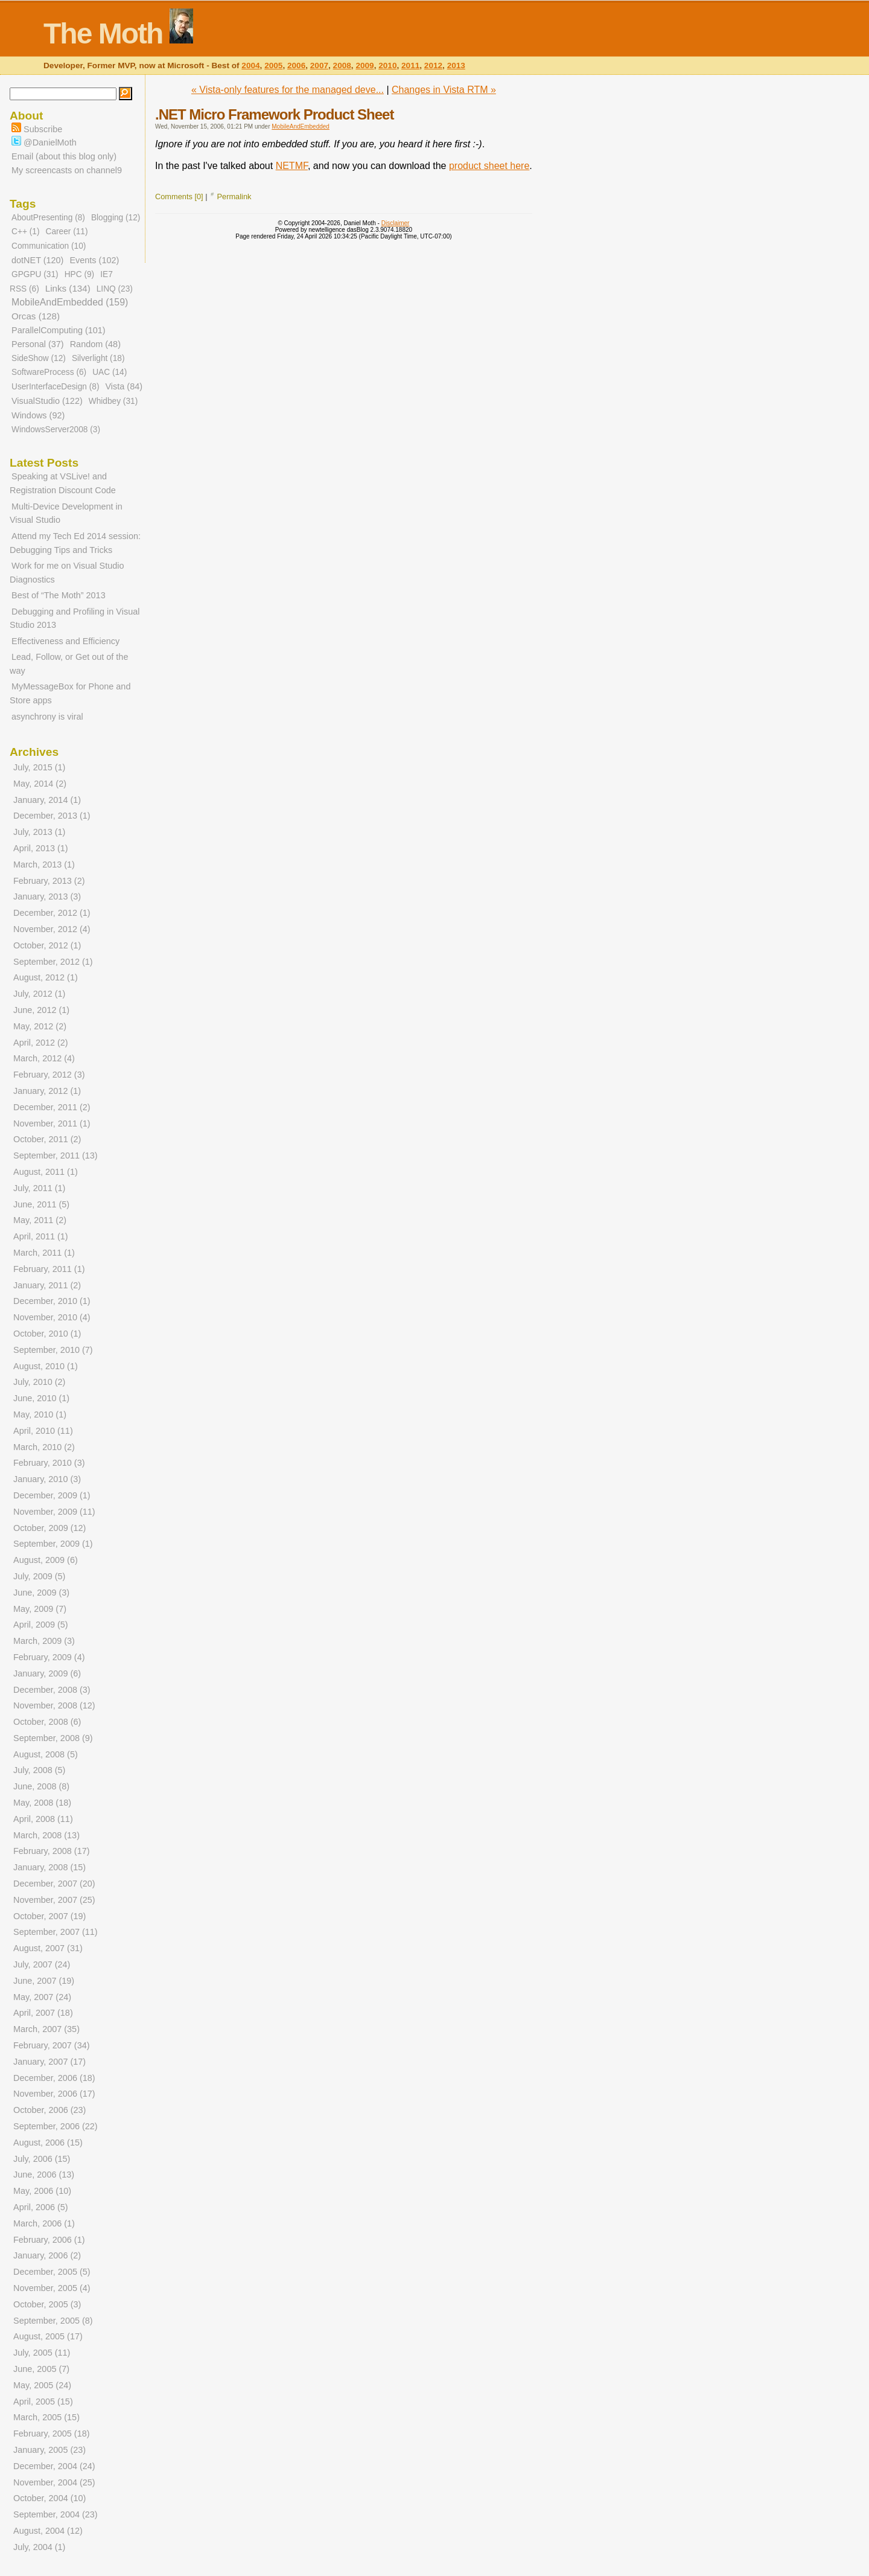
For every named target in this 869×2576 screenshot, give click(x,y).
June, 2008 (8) (41, 1786)
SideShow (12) (38, 358)
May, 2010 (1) (39, 1414)
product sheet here (489, 166)
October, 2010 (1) (47, 1333)
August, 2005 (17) (48, 2336)
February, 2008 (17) (51, 1851)
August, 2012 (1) (45, 977)
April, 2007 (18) (43, 2013)
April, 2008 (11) (43, 1819)
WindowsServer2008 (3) (55, 429)
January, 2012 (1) (47, 1091)
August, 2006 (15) (48, 2142)
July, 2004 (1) (39, 2547)
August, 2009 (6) (45, 1560)
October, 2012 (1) (47, 945)
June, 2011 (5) (41, 1204)
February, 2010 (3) (49, 1463)
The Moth (102, 34)
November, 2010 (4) (52, 1317)
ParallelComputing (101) (58, 330)
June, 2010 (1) (41, 1398)
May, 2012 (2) (39, 1026)
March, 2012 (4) (44, 1058)
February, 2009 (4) (49, 1657)
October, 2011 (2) (47, 1139)
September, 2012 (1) (53, 962)
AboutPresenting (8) (48, 217)
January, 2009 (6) (47, 1673)
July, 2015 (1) (39, 767)
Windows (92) (38, 415)
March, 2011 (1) (44, 1253)
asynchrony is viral (47, 716)
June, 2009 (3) (41, 1592)
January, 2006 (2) (47, 2255)
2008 (342, 65)
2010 (387, 65)
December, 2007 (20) (54, 1883)
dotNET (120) (37, 260)
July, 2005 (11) (41, 2352)
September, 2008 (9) (53, 1738)
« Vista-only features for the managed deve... (287, 90)
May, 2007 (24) (42, 1997)
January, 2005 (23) (49, 2450)
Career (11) (66, 231)
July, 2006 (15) (41, 2159)
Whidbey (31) (113, 401)
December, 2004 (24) (54, 2466)
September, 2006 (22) (55, 2126)
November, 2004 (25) (54, 2482)
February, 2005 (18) (51, 2433)
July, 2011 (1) (39, 1188)
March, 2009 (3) (44, 1641)
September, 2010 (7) (53, 1350)
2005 (273, 65)
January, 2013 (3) (47, 896)
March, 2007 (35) (46, 2029)
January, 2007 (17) (49, 2061)
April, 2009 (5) (40, 1624)
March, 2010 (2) (44, 1447)
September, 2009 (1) (53, 1543)
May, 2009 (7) (39, 1609)
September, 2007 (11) (55, 1932)
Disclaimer (395, 223)
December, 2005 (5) (52, 2272)
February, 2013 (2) (49, 881)
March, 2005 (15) (46, 2417)
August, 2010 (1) (45, 1366)
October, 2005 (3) (47, 2304)
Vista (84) (123, 386)
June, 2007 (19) (43, 1981)
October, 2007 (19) (49, 1916)
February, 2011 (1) (49, 1269)
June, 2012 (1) (41, 1010)
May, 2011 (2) (39, 1220)
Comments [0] (179, 196)
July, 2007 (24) (41, 1964)
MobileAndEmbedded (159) (69, 302)
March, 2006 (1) (44, 2223)
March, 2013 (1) (44, 864)
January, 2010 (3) (47, 1479)
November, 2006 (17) (54, 2093)
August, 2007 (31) (48, 1948)
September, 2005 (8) (53, 2320)
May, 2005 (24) (42, 2385)
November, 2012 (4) (52, 929)
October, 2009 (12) (49, 1528)
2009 (364, 65)
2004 (250, 65)
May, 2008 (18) (42, 1802)
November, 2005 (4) (52, 2288)
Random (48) (95, 344)
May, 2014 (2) (39, 783)
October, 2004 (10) (49, 2498)
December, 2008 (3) (52, 1690)
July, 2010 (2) (39, 1382)
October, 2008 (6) (47, 1722)
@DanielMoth (44, 141)
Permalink (234, 196)
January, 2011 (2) (47, 1285)
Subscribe (36, 128)
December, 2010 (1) (52, 1301)
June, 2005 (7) (41, 2369)
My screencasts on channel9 (66, 170)
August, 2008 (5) (45, 1754)
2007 (319, 65)
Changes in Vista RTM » (444, 90)
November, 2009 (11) (54, 1512)
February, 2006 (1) (49, 2240)
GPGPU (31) (35, 274)
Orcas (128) (35, 316)
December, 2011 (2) (52, 1107)
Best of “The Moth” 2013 (58, 595)
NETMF (292, 166)
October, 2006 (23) (49, 2110)
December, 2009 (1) (52, 1495)
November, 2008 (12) (54, 1705)
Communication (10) (48, 246)
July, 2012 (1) (39, 994)
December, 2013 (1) (52, 815)
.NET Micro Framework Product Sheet (274, 114)
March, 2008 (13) (46, 1835)
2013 (456, 65)
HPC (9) (80, 274)
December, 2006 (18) (54, 2078)
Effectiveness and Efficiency (65, 641)
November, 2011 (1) (52, 1123)
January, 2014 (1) (47, 800)
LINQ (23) (115, 288)
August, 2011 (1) (45, 1172)
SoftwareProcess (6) (48, 372)
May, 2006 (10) (42, 2191)
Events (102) (94, 260)
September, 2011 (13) (55, 1155)
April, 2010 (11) (43, 1431)
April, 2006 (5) (40, 2207)
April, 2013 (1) (40, 848)
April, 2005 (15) (43, 2401)
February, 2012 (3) (49, 1074)
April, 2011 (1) (40, 1236)
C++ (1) (25, 231)
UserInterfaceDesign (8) (55, 386)
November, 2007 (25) (54, 1900)
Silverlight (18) (98, 358)
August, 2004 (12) (48, 2531)
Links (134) (68, 288)
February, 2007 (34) (51, 2045)
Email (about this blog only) (63, 156)
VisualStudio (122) (47, 401)
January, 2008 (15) (49, 1867)
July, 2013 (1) (39, 832)
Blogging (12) (116, 217)
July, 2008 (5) (39, 1770)
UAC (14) (109, 372)
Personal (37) (37, 344)
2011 (410, 65)
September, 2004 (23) (55, 2514)
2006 (296, 65)
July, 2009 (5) (39, 1576)
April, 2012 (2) (40, 1042)
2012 (433, 65)
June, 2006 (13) (43, 2174)
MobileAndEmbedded (300, 126)
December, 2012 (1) (52, 913)
